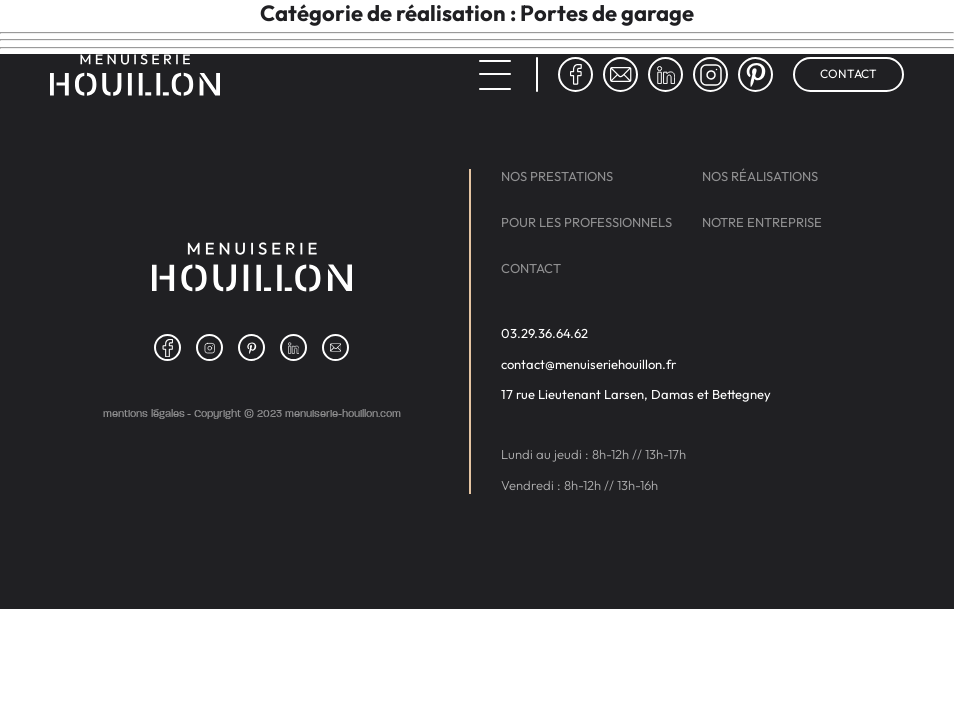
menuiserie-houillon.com (343, 413)
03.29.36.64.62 (544, 333)
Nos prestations (557, 176)
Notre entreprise (762, 222)
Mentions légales (144, 413)
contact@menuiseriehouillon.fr (588, 364)
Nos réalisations (760, 176)
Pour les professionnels (586, 222)
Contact (848, 73)
